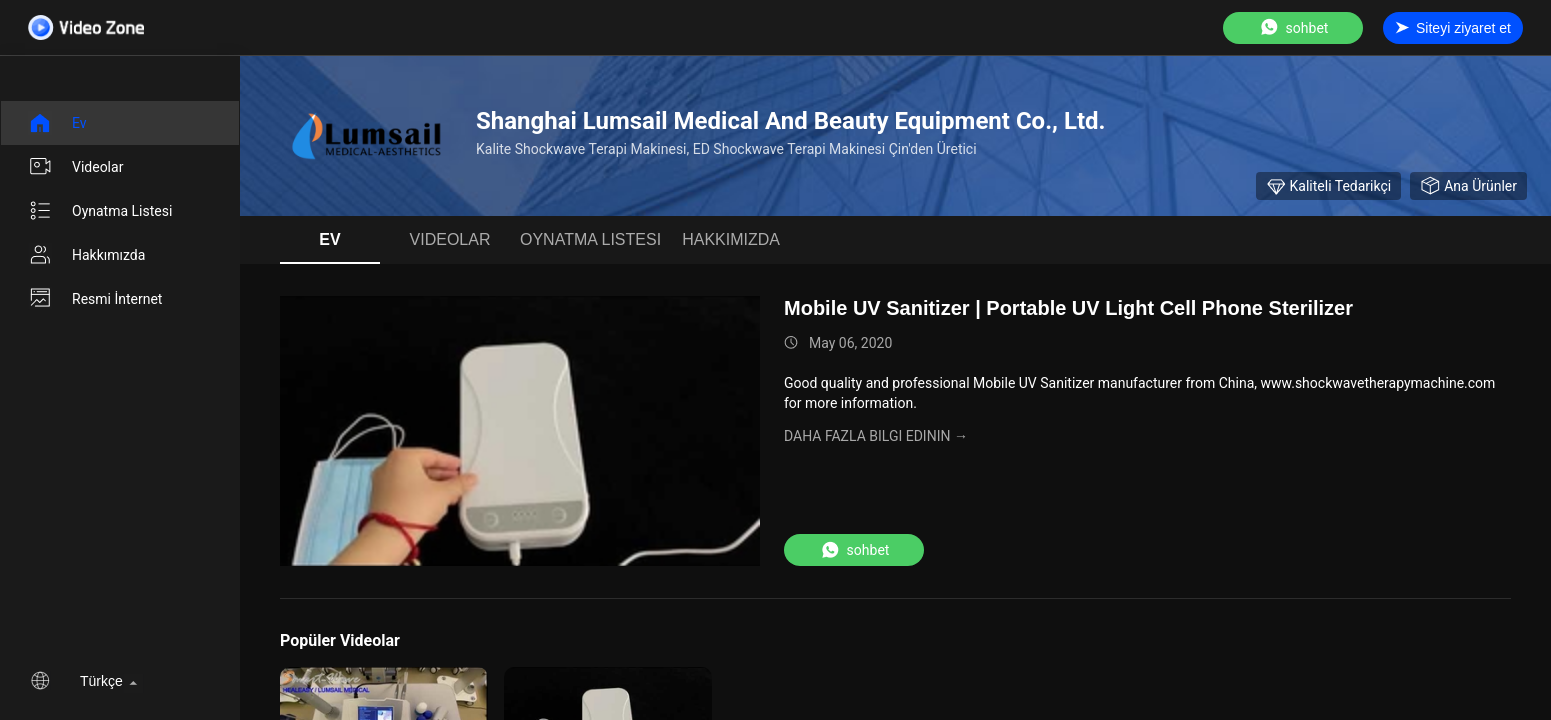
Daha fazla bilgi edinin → (876, 436)
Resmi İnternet (95, 299)
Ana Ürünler (1468, 186)
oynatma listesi (100, 211)
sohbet (1293, 27)
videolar (75, 167)
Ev (57, 123)
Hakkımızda (86, 255)
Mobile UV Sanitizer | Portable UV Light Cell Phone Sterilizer (1068, 308)
